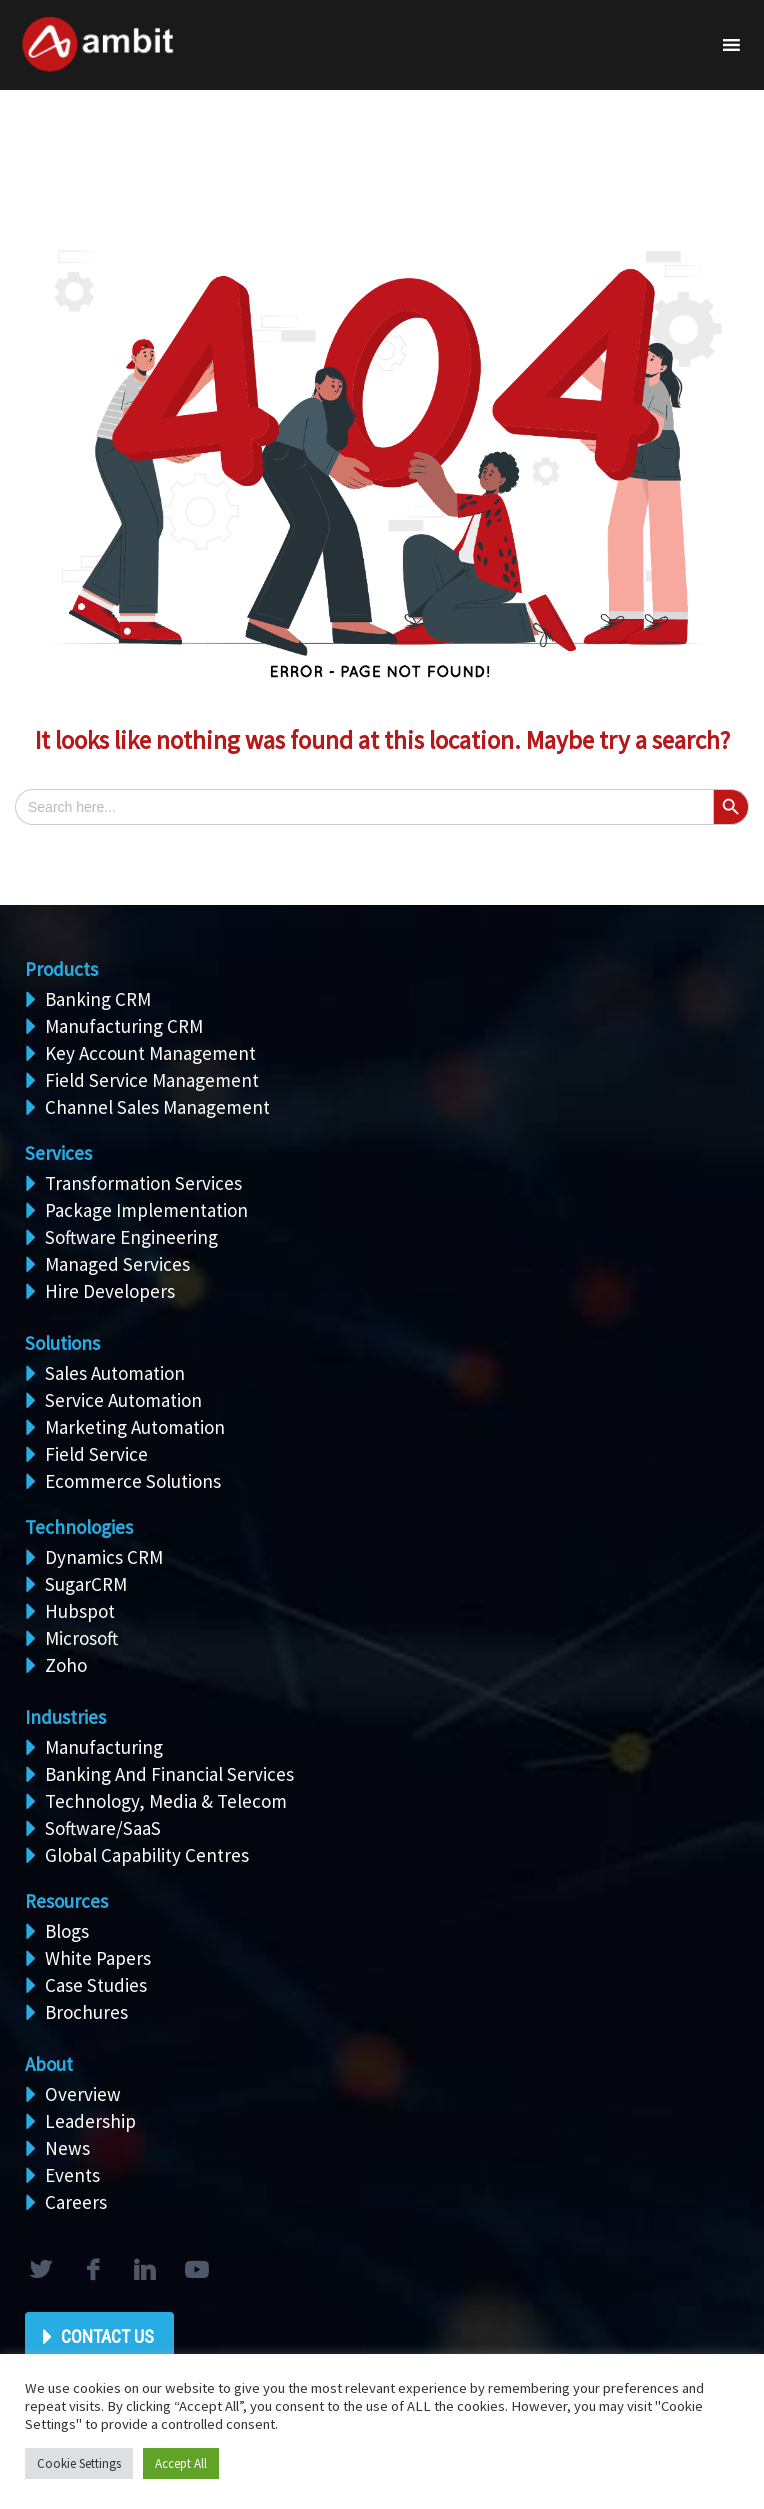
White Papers (98, 1958)
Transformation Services (143, 1183)
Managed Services (117, 1264)
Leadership (90, 2121)
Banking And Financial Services (169, 1774)
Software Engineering (131, 1237)
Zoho (66, 1665)
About (49, 2064)
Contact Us (107, 2336)
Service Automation (123, 1400)
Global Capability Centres (147, 1855)
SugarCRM (86, 1584)
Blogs (67, 1931)
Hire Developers (110, 1291)
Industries (65, 1717)
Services (58, 1153)
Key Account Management (150, 1053)
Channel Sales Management (157, 1107)
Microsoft (81, 1638)
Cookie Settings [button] (79, 2463)
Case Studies (96, 1985)
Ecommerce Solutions (133, 1481)
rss (196, 2270)
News (67, 2148)
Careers (76, 2202)
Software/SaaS (103, 1828)
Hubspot (80, 1611)
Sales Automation (115, 1373)
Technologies (79, 1527)
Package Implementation (146, 1210)
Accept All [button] (181, 2463)
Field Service (96, 1454)
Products (61, 969)
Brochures (86, 2012)
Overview (83, 2094)
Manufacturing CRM (124, 1026)
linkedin (144, 2270)
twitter (40, 2270)
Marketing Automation (135, 1427)
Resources (66, 1901)
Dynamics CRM (104, 1557)
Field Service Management (152, 1080)
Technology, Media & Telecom (166, 1801)
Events (72, 2175)
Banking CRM (98, 999)
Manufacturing (104, 1747)
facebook (92, 2270)
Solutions (62, 1343)
